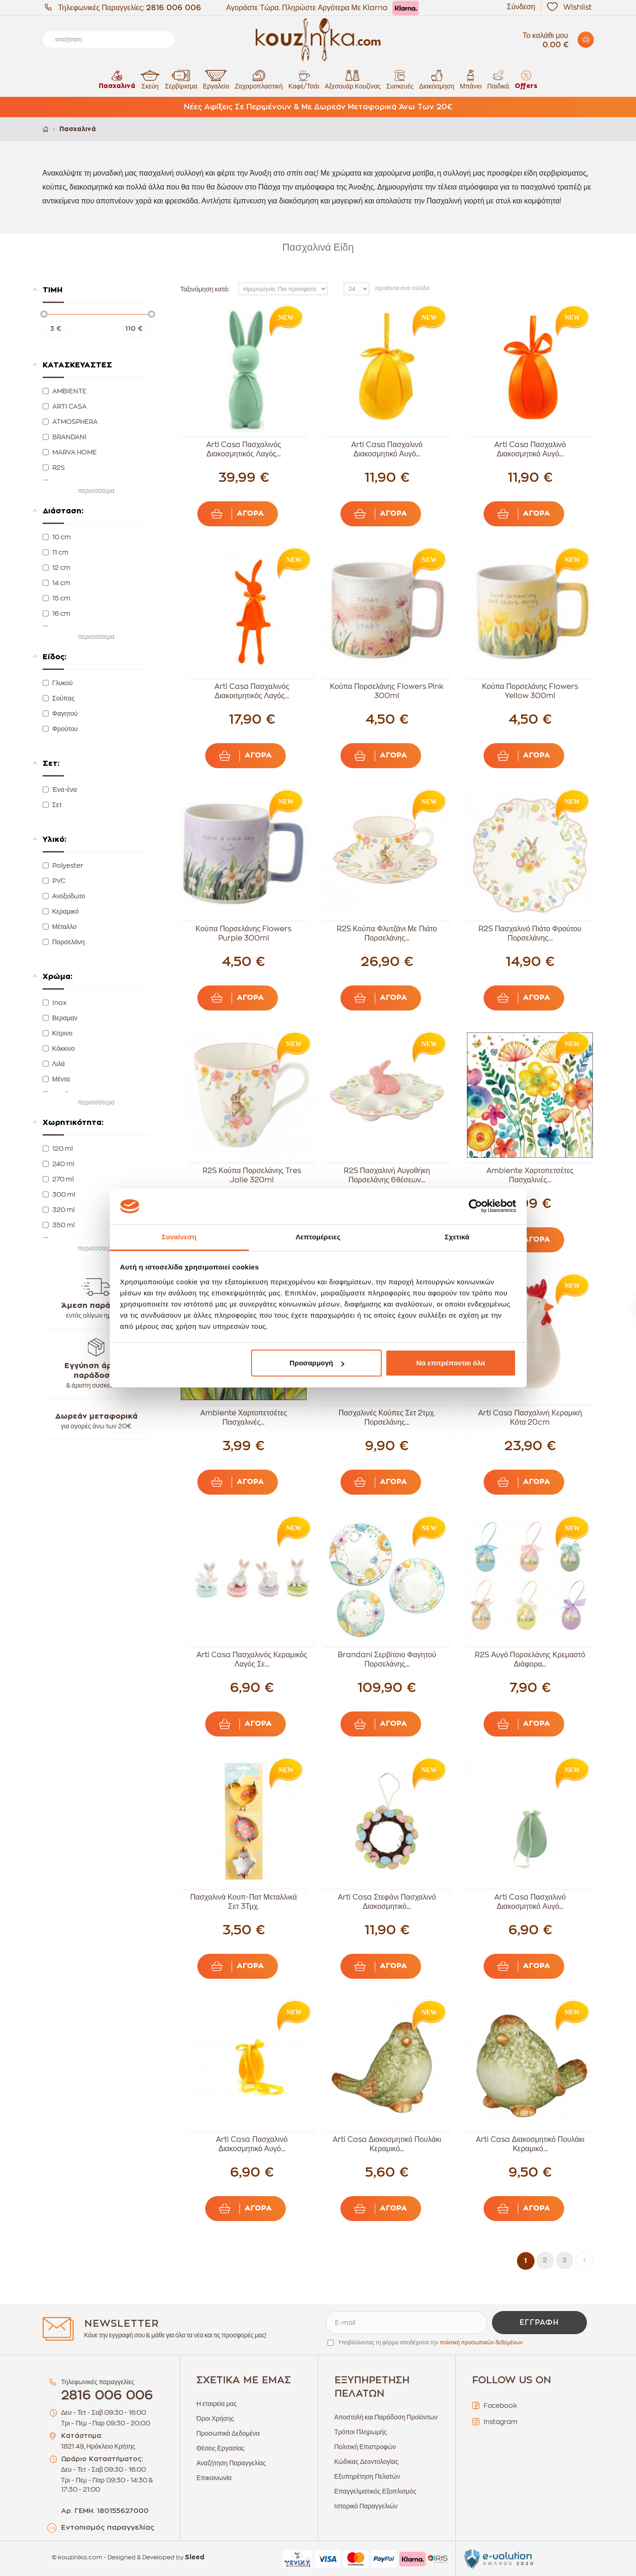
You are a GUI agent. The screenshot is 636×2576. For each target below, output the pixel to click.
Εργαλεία (216, 79)
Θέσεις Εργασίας (220, 2448)
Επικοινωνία (214, 2478)
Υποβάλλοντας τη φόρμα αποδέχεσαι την (430, 2342)
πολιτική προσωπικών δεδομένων (481, 2342)
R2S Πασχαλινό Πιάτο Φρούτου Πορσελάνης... (530, 933)
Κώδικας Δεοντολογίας (366, 2461)
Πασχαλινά (117, 79)
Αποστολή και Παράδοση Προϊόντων (386, 2417)
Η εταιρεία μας (216, 2403)
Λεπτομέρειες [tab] (318, 1237)
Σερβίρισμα (181, 79)
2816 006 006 (173, 8)
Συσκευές (400, 79)
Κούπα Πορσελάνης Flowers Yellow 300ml (530, 691)
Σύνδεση (521, 7)
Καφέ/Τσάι (304, 79)
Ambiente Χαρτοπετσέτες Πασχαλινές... (529, 1175)
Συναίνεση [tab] (179, 1237)
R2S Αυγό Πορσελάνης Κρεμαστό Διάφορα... (530, 1659)
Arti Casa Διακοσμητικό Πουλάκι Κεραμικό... (387, 2144)
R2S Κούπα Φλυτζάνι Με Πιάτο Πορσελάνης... (387, 933)
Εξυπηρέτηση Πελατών (367, 2476)
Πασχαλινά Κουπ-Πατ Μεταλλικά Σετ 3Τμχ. (243, 1902)
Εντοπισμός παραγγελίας (107, 2527)
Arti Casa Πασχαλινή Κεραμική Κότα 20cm (530, 1417)
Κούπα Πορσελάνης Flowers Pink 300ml (386, 691)
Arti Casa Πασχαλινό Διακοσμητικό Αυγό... (386, 449)
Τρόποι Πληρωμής (360, 2432)
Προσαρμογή (317, 1363)
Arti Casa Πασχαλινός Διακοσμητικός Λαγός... (243, 449)
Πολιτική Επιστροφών (365, 2446)
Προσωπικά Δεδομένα (228, 2433)
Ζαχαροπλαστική (259, 79)
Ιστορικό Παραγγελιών (366, 2506)
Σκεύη (150, 79)
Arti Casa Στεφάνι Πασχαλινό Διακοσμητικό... (387, 1902)
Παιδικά (498, 79)
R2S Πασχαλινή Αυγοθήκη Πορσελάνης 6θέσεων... (387, 1175)
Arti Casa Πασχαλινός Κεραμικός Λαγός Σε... (251, 1659)
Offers (526, 79)
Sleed (194, 2557)
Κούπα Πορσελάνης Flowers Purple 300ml (243, 933)
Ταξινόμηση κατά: (204, 289)
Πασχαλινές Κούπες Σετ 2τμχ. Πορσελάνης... (387, 1417)
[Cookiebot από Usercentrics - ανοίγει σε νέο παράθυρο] (475, 1206)
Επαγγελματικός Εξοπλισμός (375, 2491)
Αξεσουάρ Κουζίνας (353, 79)
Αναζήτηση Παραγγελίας (231, 2463)
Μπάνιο (471, 79)
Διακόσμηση (436, 79)
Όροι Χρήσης (215, 2418)
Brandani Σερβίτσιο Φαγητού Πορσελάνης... (387, 1659)
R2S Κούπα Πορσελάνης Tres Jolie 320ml (251, 1175)
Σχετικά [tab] (457, 1237)
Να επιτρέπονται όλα (450, 1363)
